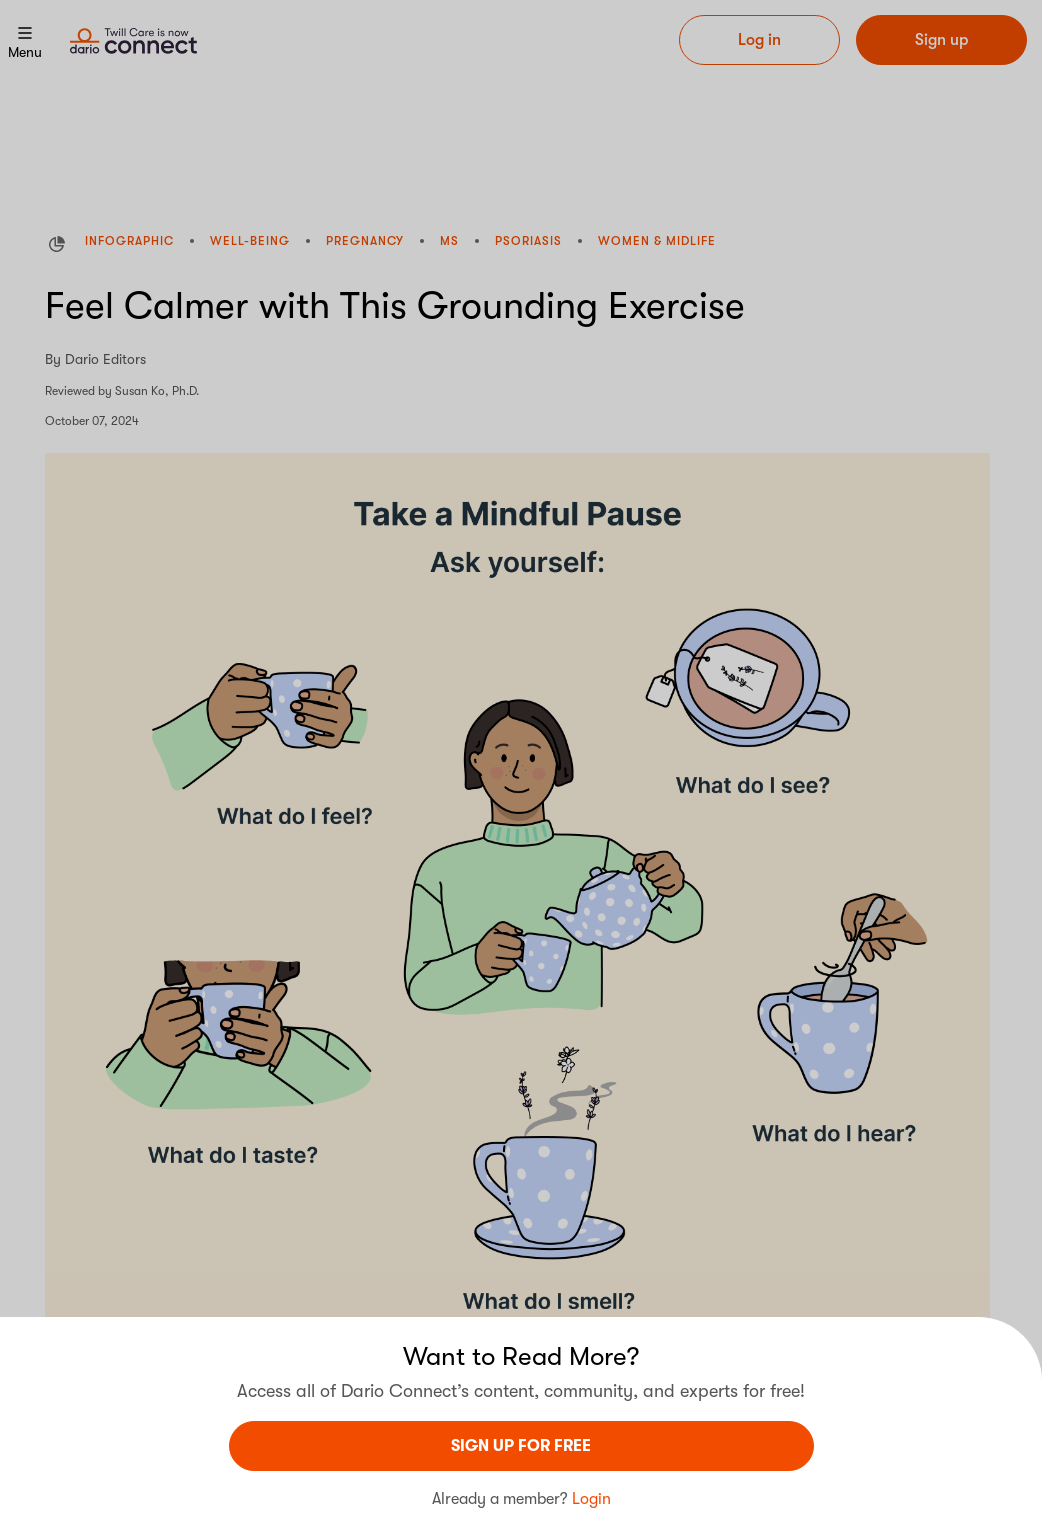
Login (591, 1499)
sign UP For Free (521, 1446)
